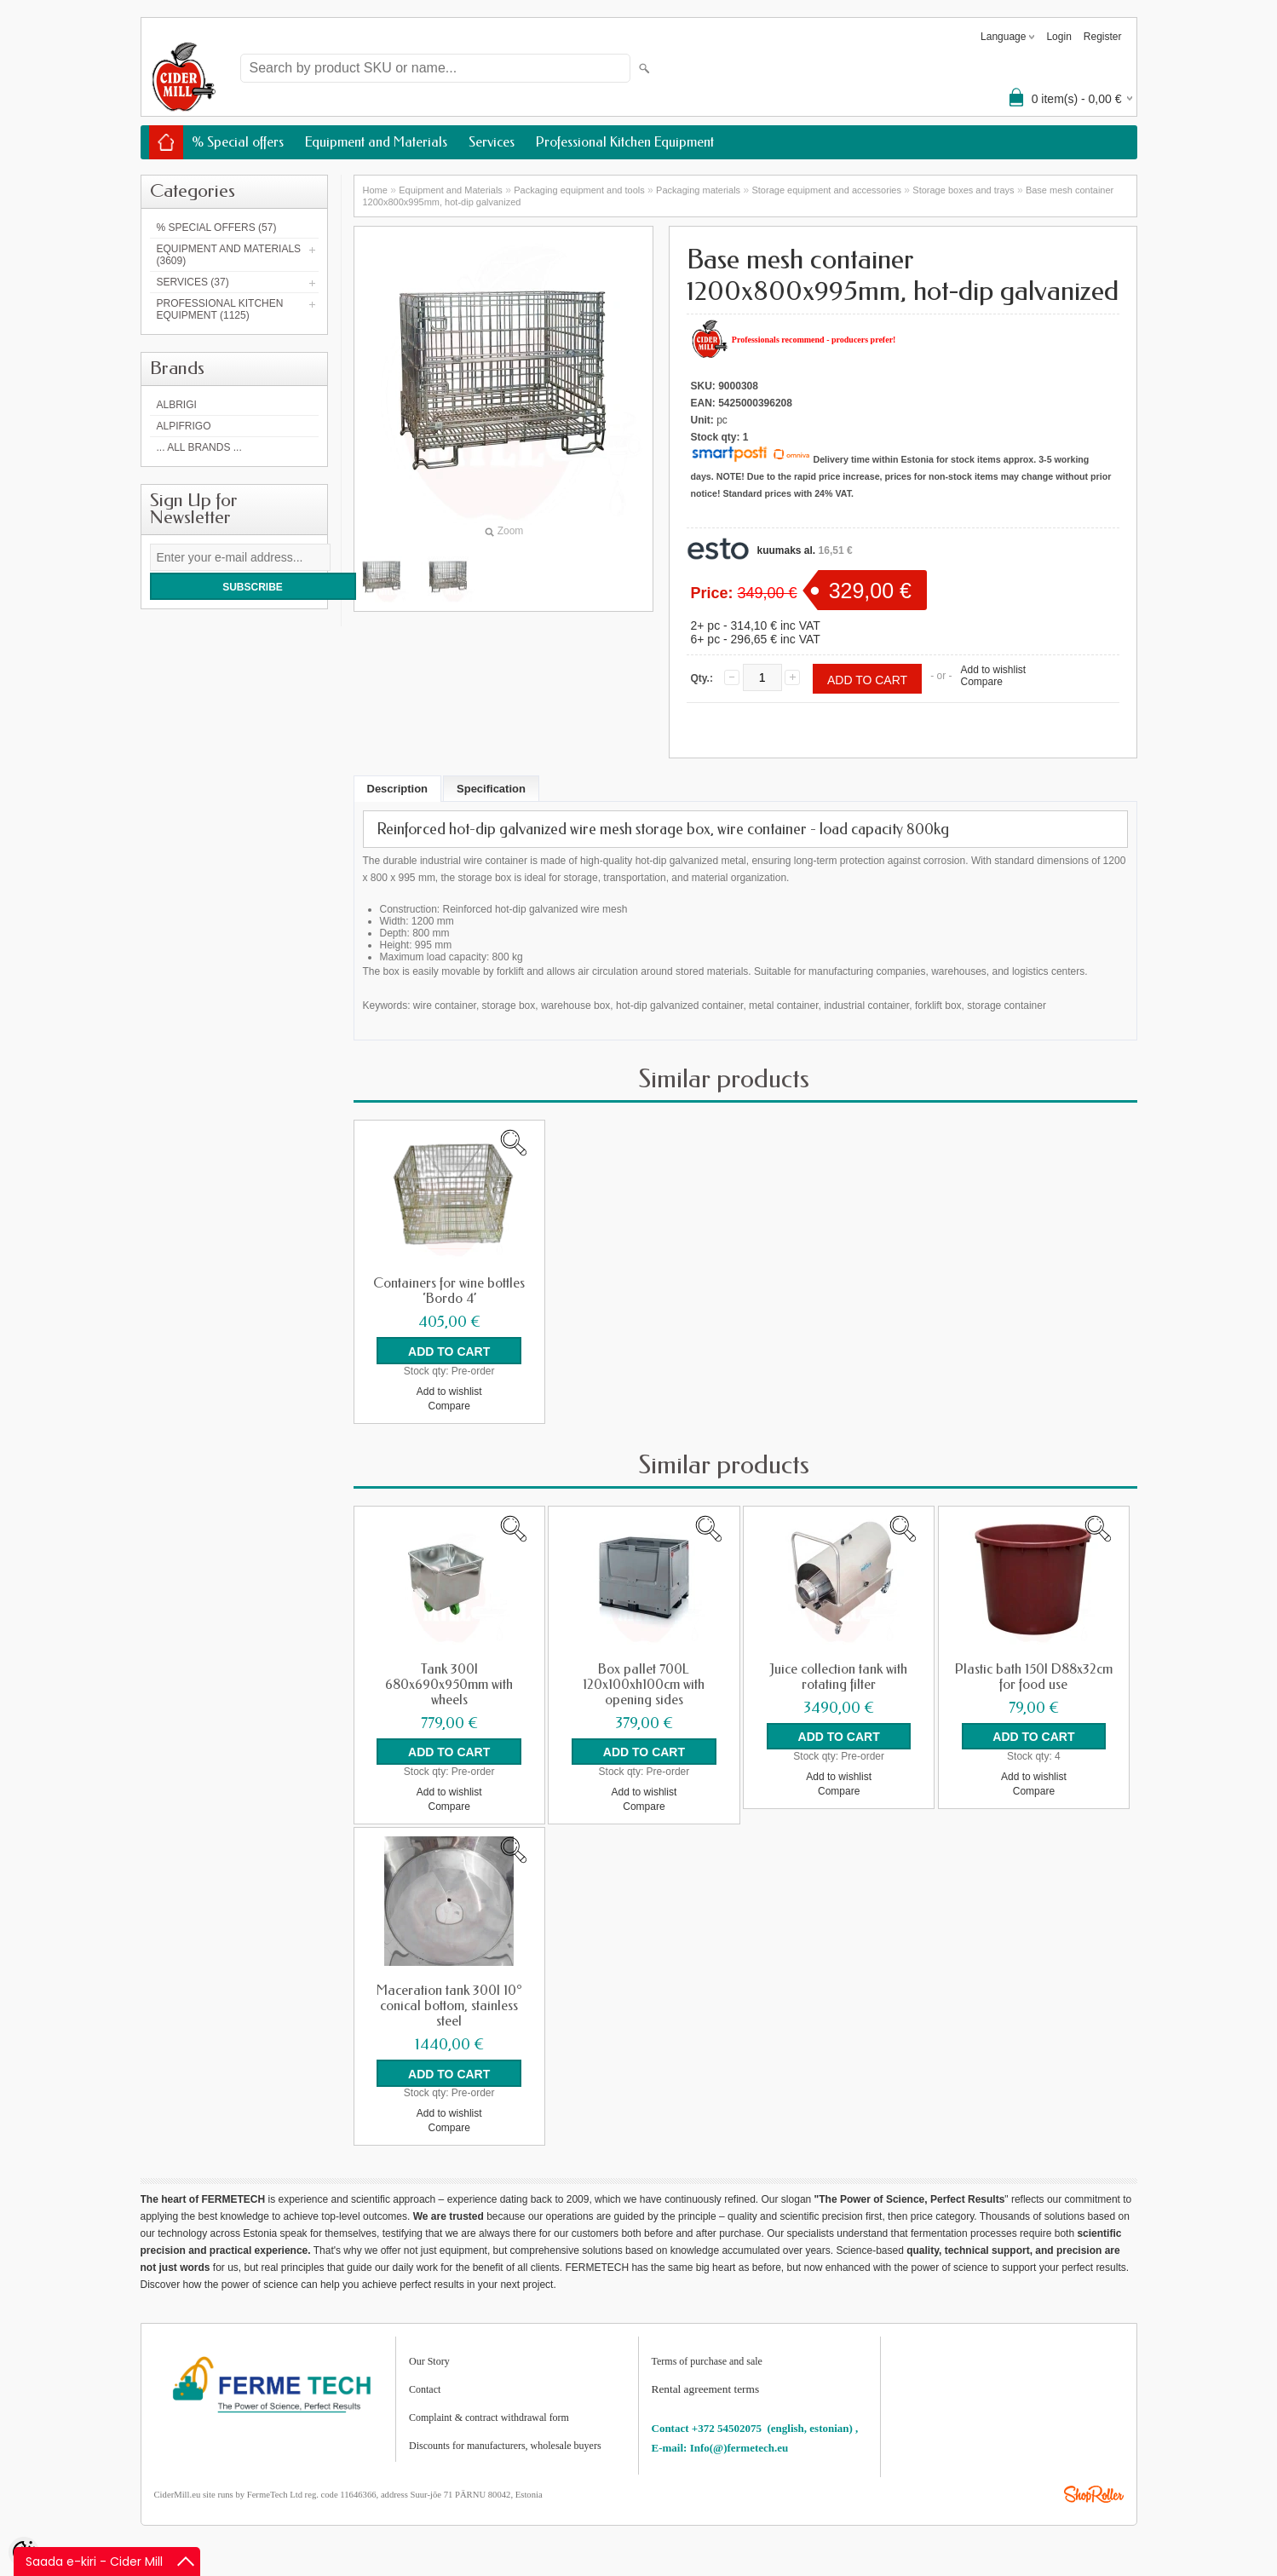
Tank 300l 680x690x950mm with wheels (449, 1684)
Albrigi (177, 405)
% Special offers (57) (217, 227)
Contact (424, 2388)
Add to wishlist (993, 670)
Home (375, 190)
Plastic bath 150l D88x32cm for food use (1034, 1676)
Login (1058, 37)
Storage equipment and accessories (826, 190)
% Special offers (238, 142)
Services (492, 142)
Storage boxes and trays (963, 190)
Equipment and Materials (376, 142)
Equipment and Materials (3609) (229, 255)
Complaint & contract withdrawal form (489, 2417)
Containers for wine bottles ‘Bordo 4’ (449, 1291)
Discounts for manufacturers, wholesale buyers (505, 2445)
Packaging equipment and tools (579, 190)
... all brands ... (199, 447)
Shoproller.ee (1094, 2493)
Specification (491, 788)
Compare (981, 682)
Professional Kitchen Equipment (625, 142)
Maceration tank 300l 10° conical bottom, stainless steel (449, 2005)
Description (398, 788)
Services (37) (193, 282)
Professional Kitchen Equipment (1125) (220, 309)
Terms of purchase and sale (707, 2360)
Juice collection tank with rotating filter (838, 1676)
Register (1103, 37)
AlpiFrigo (184, 426)
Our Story (429, 2360)
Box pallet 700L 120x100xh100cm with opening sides (644, 1684)
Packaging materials (698, 190)
